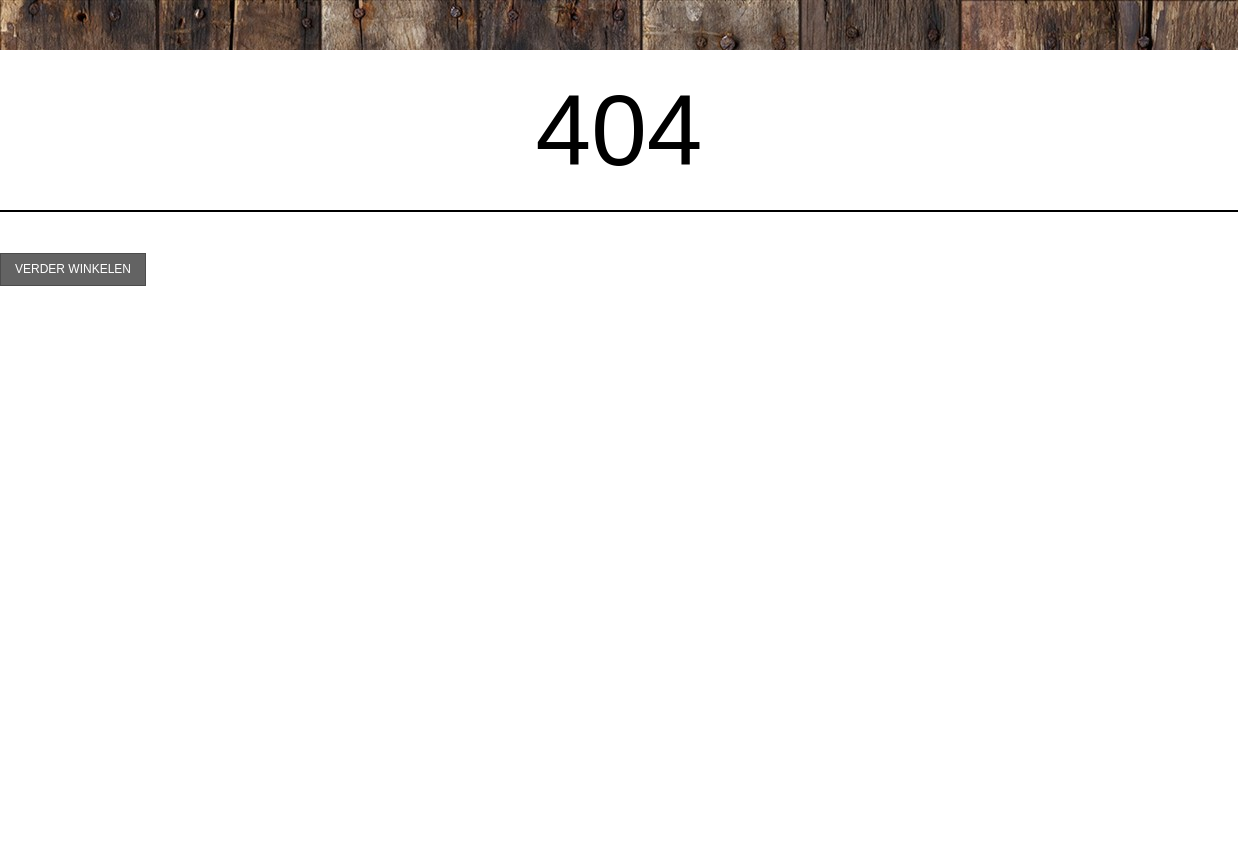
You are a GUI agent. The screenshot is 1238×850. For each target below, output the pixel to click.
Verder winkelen (73, 269)
